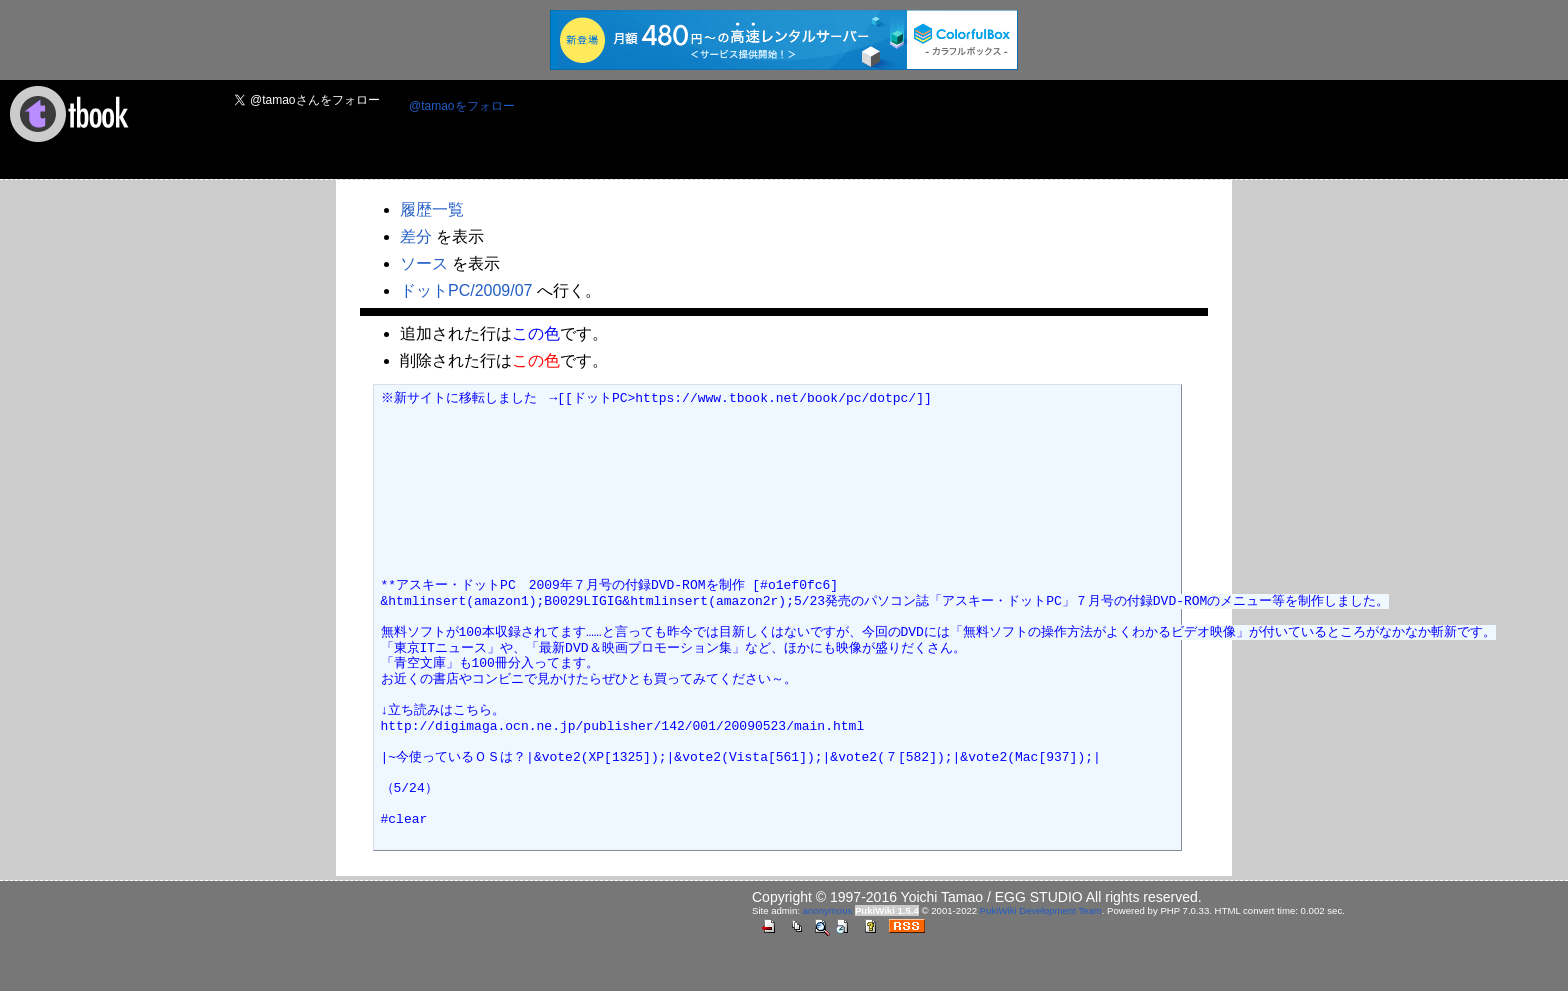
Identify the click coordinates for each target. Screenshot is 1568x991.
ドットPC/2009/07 (466, 290)
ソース (424, 263)
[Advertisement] (895, 131)
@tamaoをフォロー (462, 106)
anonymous (828, 910)
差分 (416, 236)
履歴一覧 (432, 209)
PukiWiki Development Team (1041, 910)
